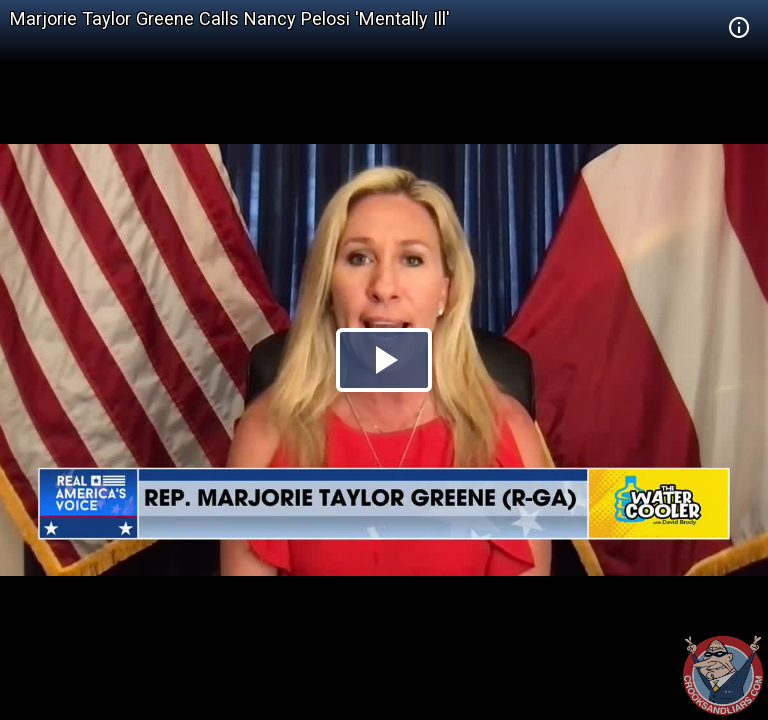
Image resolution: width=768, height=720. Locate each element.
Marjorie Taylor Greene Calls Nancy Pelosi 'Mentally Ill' (230, 18)
